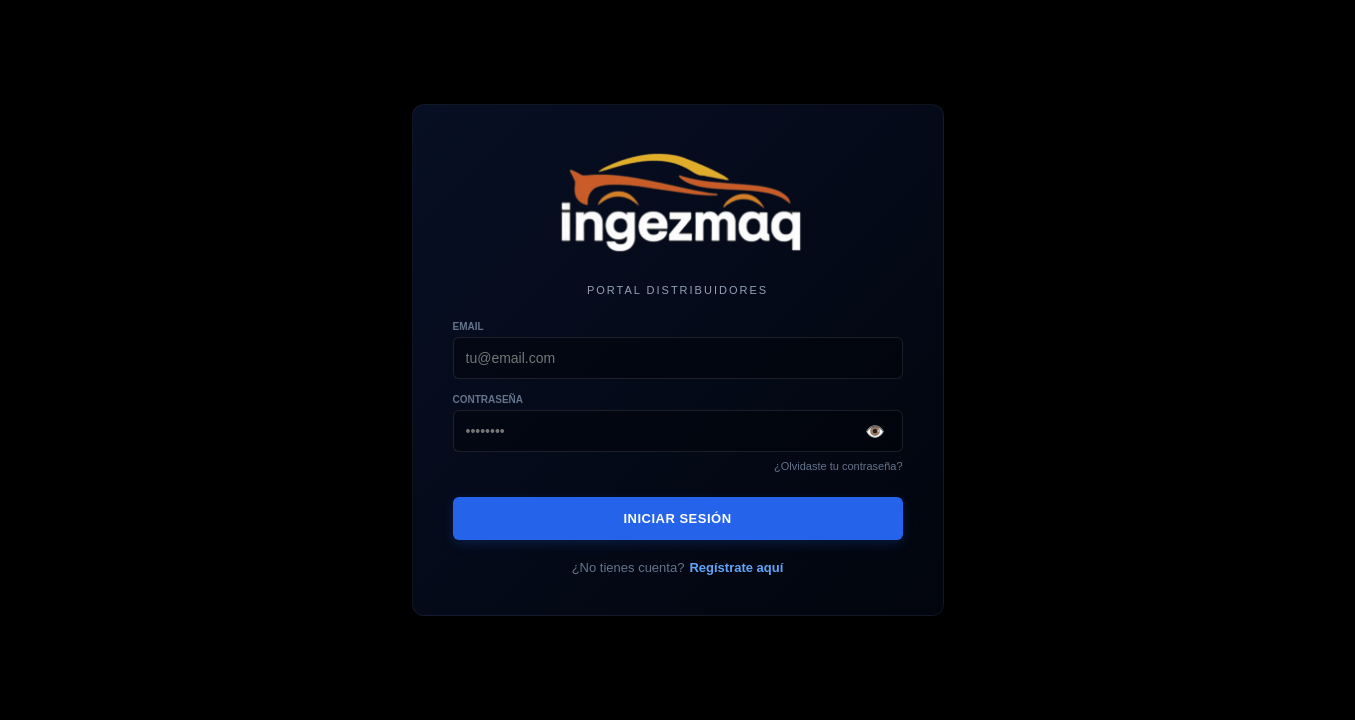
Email (468, 326)
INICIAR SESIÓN (677, 518)
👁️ (875, 431)
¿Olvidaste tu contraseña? (838, 466)
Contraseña (488, 399)
